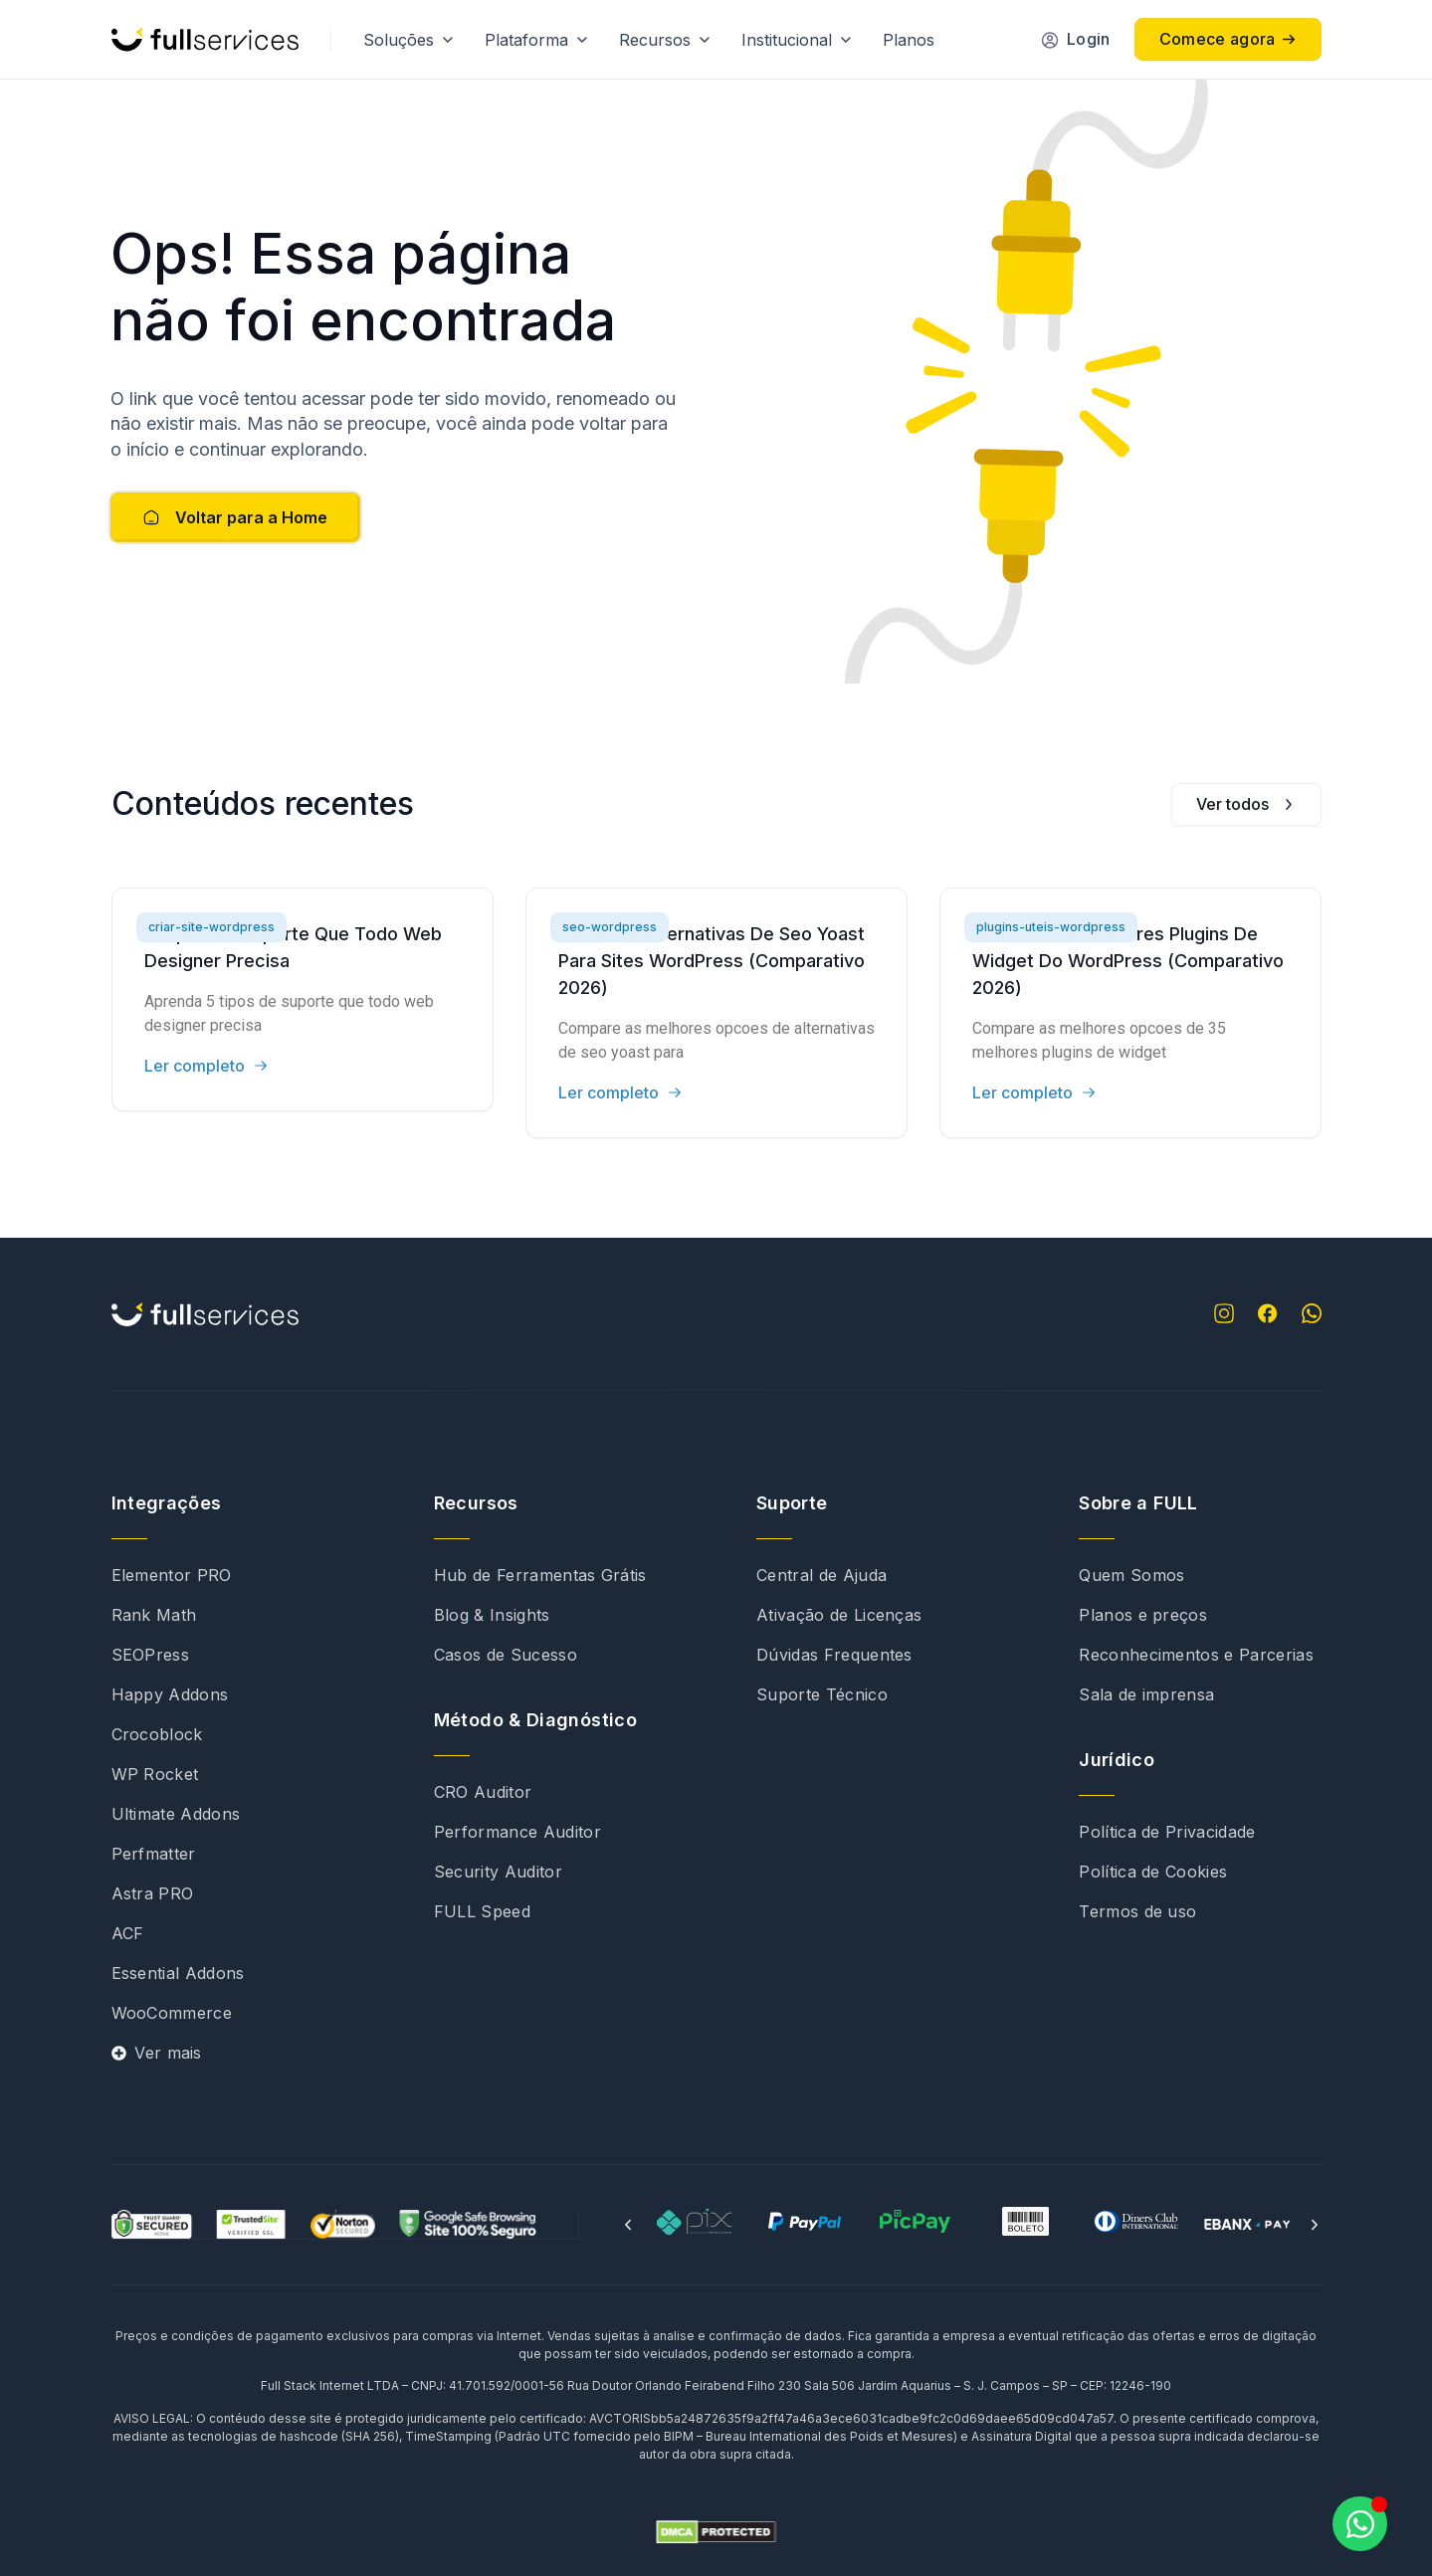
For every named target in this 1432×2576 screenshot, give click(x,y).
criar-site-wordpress (211, 926)
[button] (628, 2225)
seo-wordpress (609, 926)
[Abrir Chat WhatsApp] (1359, 2523)
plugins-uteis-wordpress (1050, 926)
